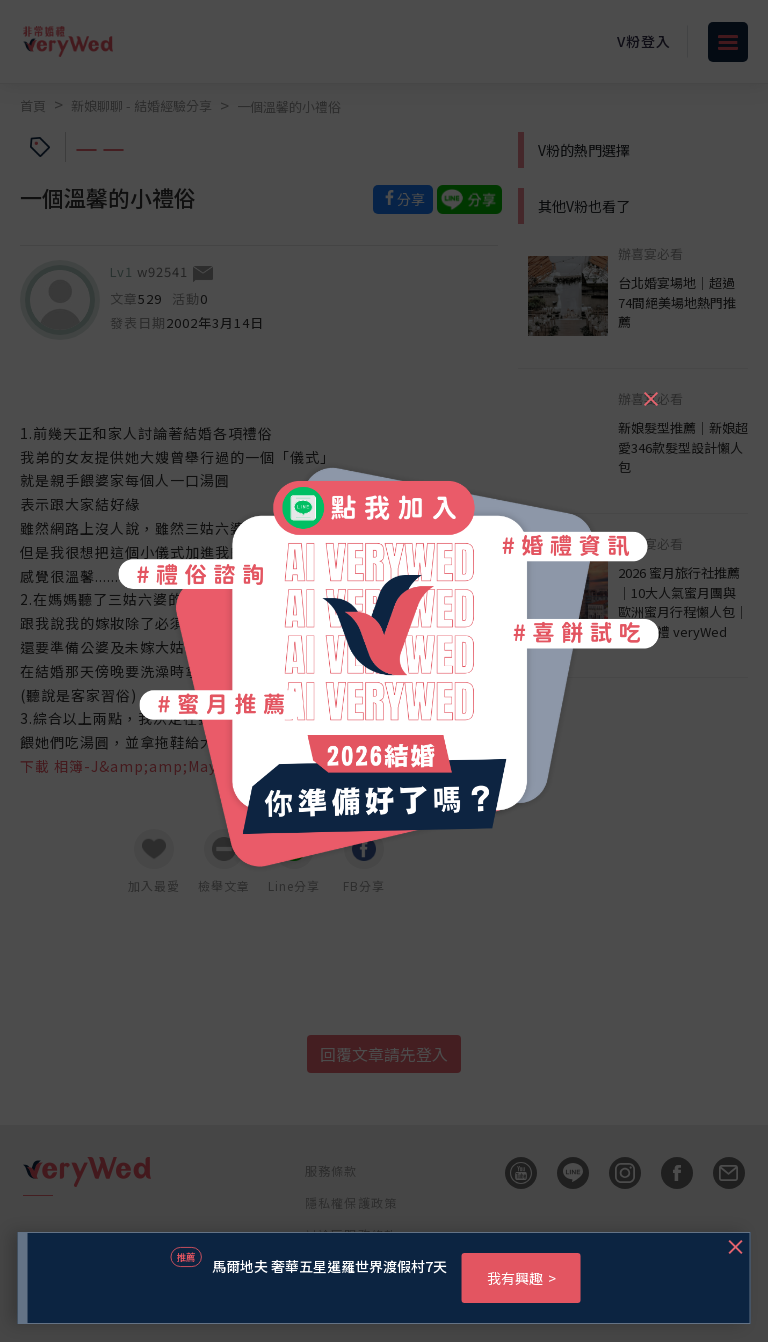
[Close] (650, 390)
